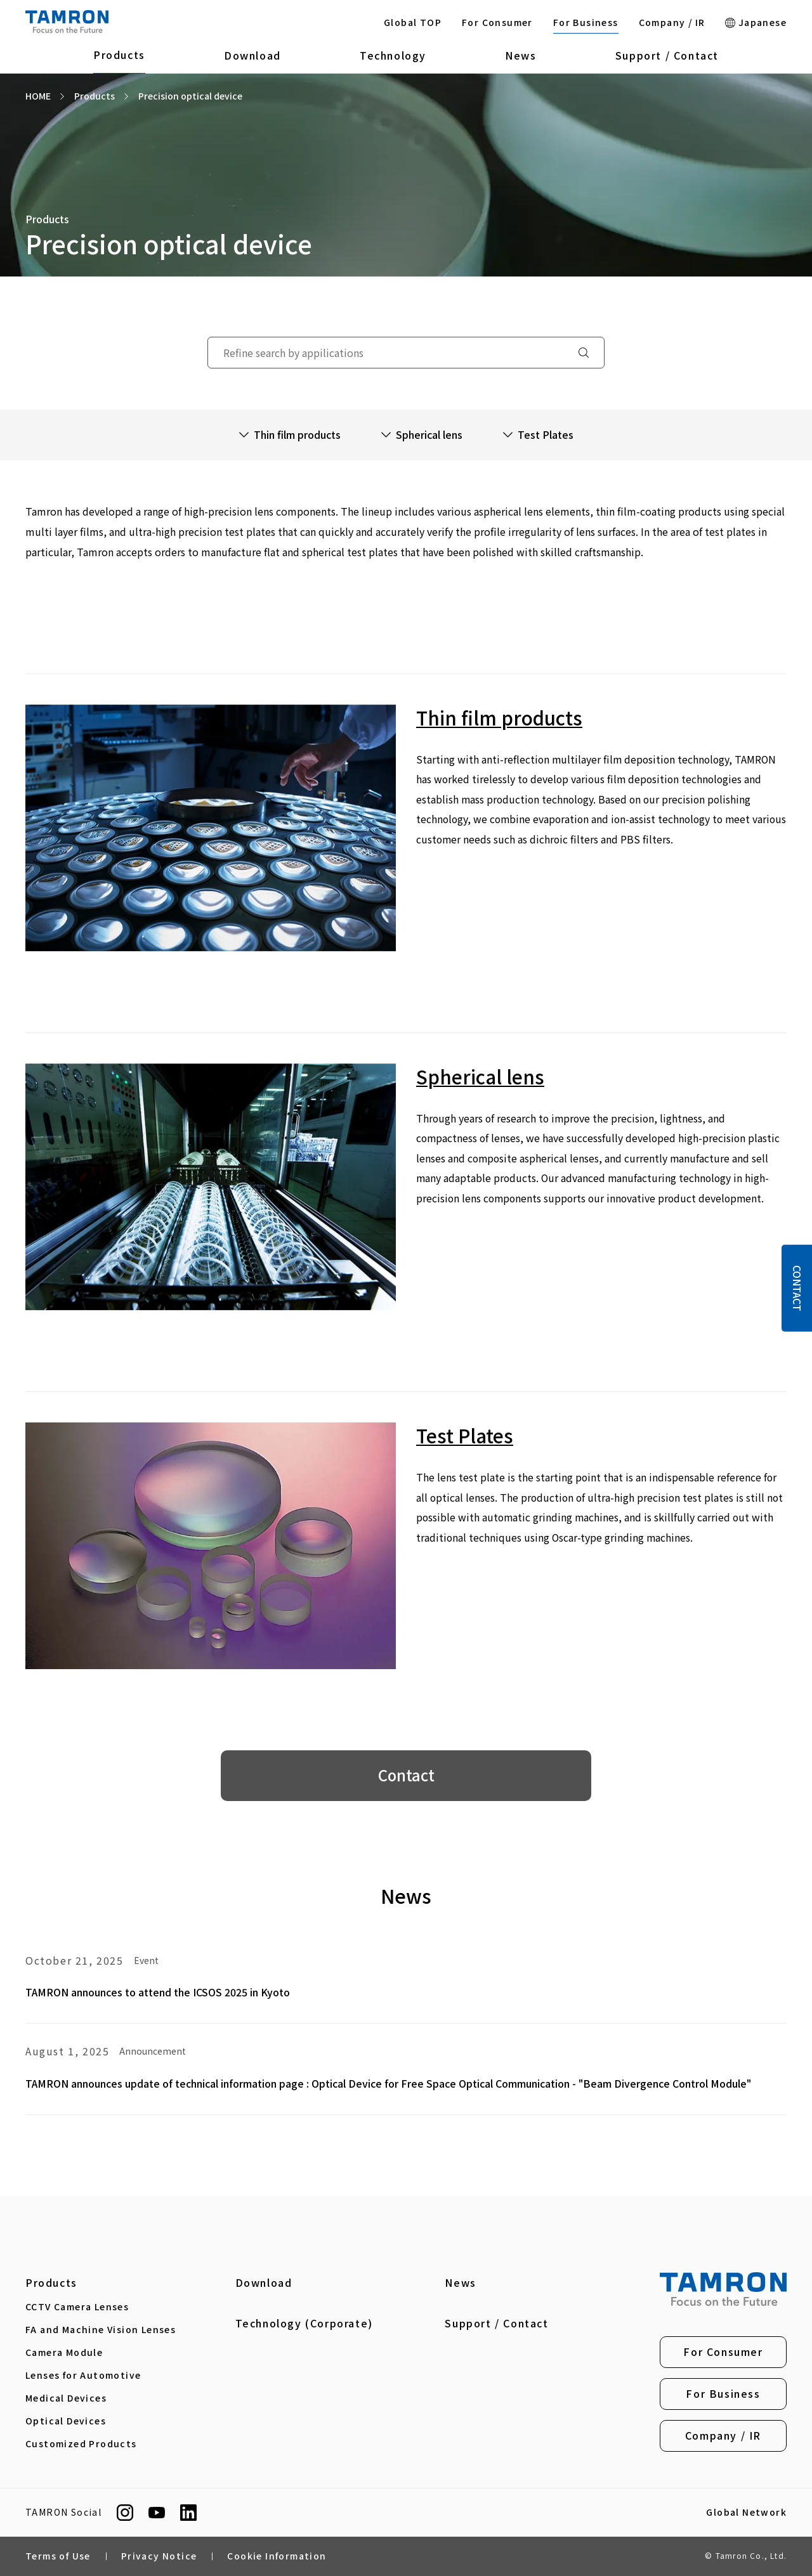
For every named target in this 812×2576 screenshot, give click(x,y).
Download (252, 55)
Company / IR (672, 22)
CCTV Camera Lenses (77, 2306)
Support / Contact (667, 55)
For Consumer (497, 22)
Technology (393, 55)
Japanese (756, 22)
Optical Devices (65, 2420)
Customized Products (81, 2443)
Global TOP (413, 22)
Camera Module (64, 2352)
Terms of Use (58, 2556)
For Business (586, 22)
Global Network (746, 2512)
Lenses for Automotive (83, 2375)
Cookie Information (276, 2556)
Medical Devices (66, 2397)
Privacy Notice (159, 2556)
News (520, 55)
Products (119, 54)
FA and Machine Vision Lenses (100, 2329)
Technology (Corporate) (304, 2323)
